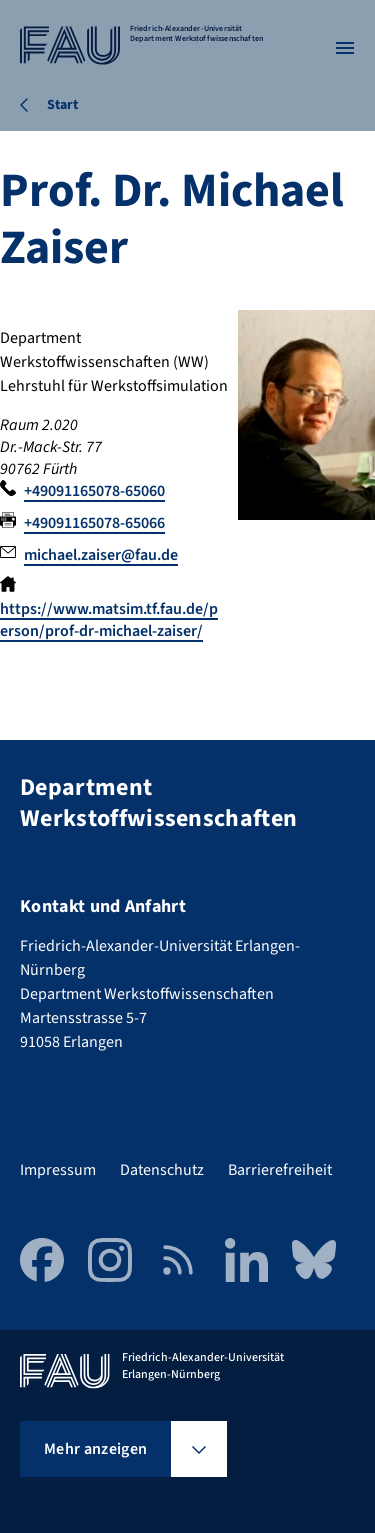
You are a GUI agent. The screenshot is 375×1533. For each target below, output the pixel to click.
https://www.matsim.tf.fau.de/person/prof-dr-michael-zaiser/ (109, 620)
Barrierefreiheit (280, 1170)
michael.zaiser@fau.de (101, 555)
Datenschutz (162, 1170)
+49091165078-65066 (94, 523)
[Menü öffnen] (345, 48)
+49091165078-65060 (94, 491)
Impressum (58, 1170)
